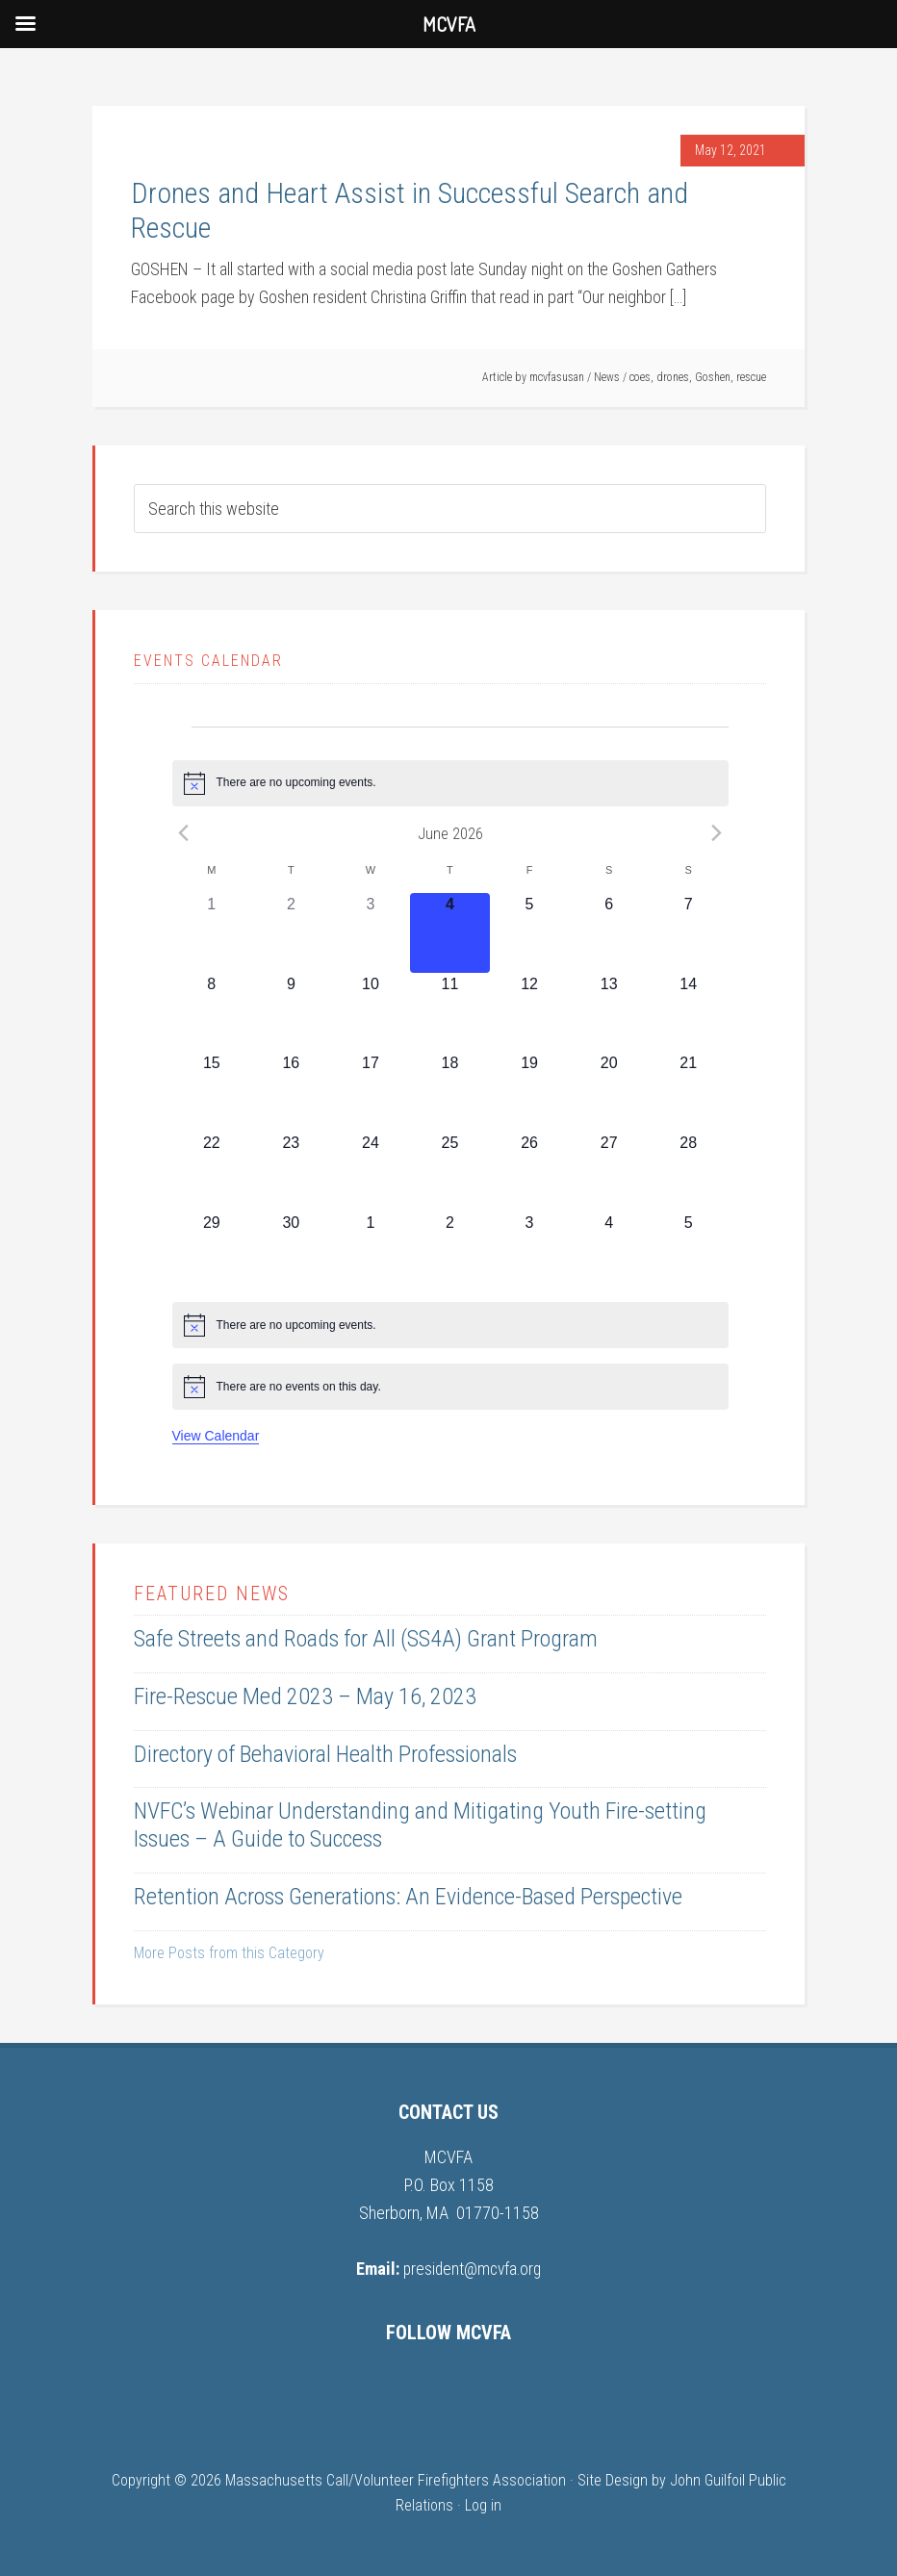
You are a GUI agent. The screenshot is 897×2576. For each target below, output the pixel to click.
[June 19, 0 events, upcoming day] (530, 1092)
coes (640, 377)
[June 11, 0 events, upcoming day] (450, 1013)
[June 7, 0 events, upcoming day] (689, 933)
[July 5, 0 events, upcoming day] (689, 1251)
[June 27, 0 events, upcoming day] (609, 1171)
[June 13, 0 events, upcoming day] (609, 1013)
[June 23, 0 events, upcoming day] (291, 1171)
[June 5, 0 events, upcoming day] (530, 933)
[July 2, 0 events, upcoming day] (450, 1251)
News (607, 377)
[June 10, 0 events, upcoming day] (371, 1013)
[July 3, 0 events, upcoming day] (530, 1251)
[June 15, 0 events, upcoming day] (212, 1092)
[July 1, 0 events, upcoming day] (371, 1251)
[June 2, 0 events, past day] (291, 933)
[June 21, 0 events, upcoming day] (689, 1092)
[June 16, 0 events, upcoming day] (291, 1092)
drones (672, 377)
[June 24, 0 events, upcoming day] (371, 1171)
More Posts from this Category (229, 1953)
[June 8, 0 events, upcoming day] (212, 1013)
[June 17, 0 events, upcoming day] (371, 1092)
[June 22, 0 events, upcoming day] (212, 1171)
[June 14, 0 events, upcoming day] (689, 1013)
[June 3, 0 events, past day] (371, 933)
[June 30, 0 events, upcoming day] (291, 1251)
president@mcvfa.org (472, 2268)
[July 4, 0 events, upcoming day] (609, 1251)
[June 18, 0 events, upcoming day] (450, 1092)
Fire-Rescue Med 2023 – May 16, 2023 (305, 1696)
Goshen (712, 377)
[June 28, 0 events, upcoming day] (689, 1171)
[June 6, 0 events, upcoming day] (609, 933)
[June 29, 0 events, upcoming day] (212, 1251)
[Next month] (717, 833)
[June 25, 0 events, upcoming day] (450, 1171)
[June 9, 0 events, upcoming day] (291, 1013)
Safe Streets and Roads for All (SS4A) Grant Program (366, 1638)
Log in (483, 2505)
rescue (751, 377)
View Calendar (216, 1435)
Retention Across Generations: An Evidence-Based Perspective (408, 1896)
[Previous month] (183, 833)
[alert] (450, 783)
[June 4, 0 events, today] (450, 933)
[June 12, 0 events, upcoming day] (530, 1013)
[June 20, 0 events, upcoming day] (609, 1092)
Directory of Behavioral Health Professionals (325, 1754)
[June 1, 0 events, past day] (212, 933)
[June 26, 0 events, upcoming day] (530, 1171)
